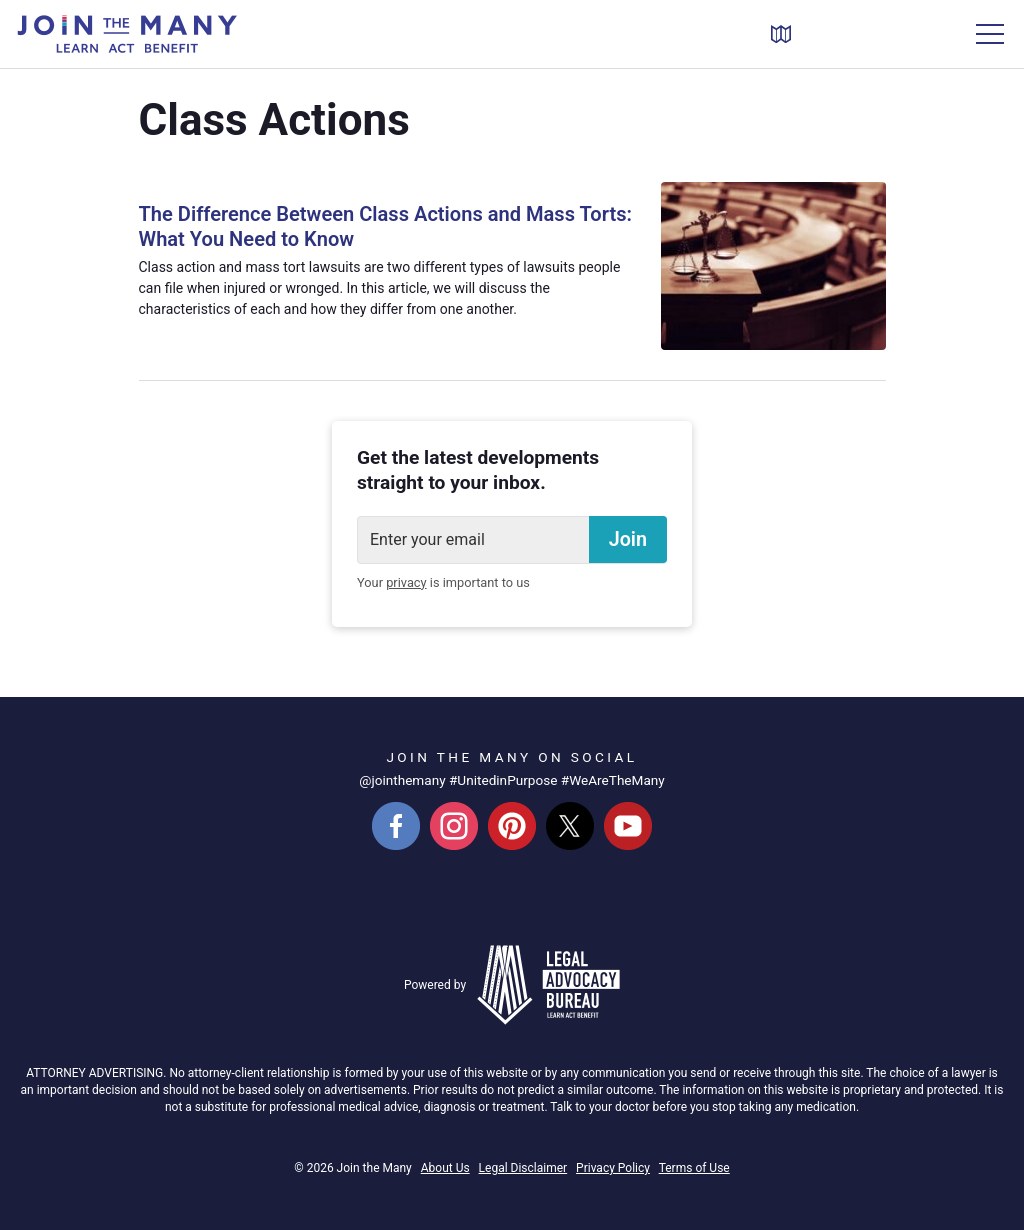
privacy (406, 582)
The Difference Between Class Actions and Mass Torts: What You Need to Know (365, 226)
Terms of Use (694, 1168)
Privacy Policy (613, 1168)
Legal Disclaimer (523, 1168)
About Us (445, 1168)
